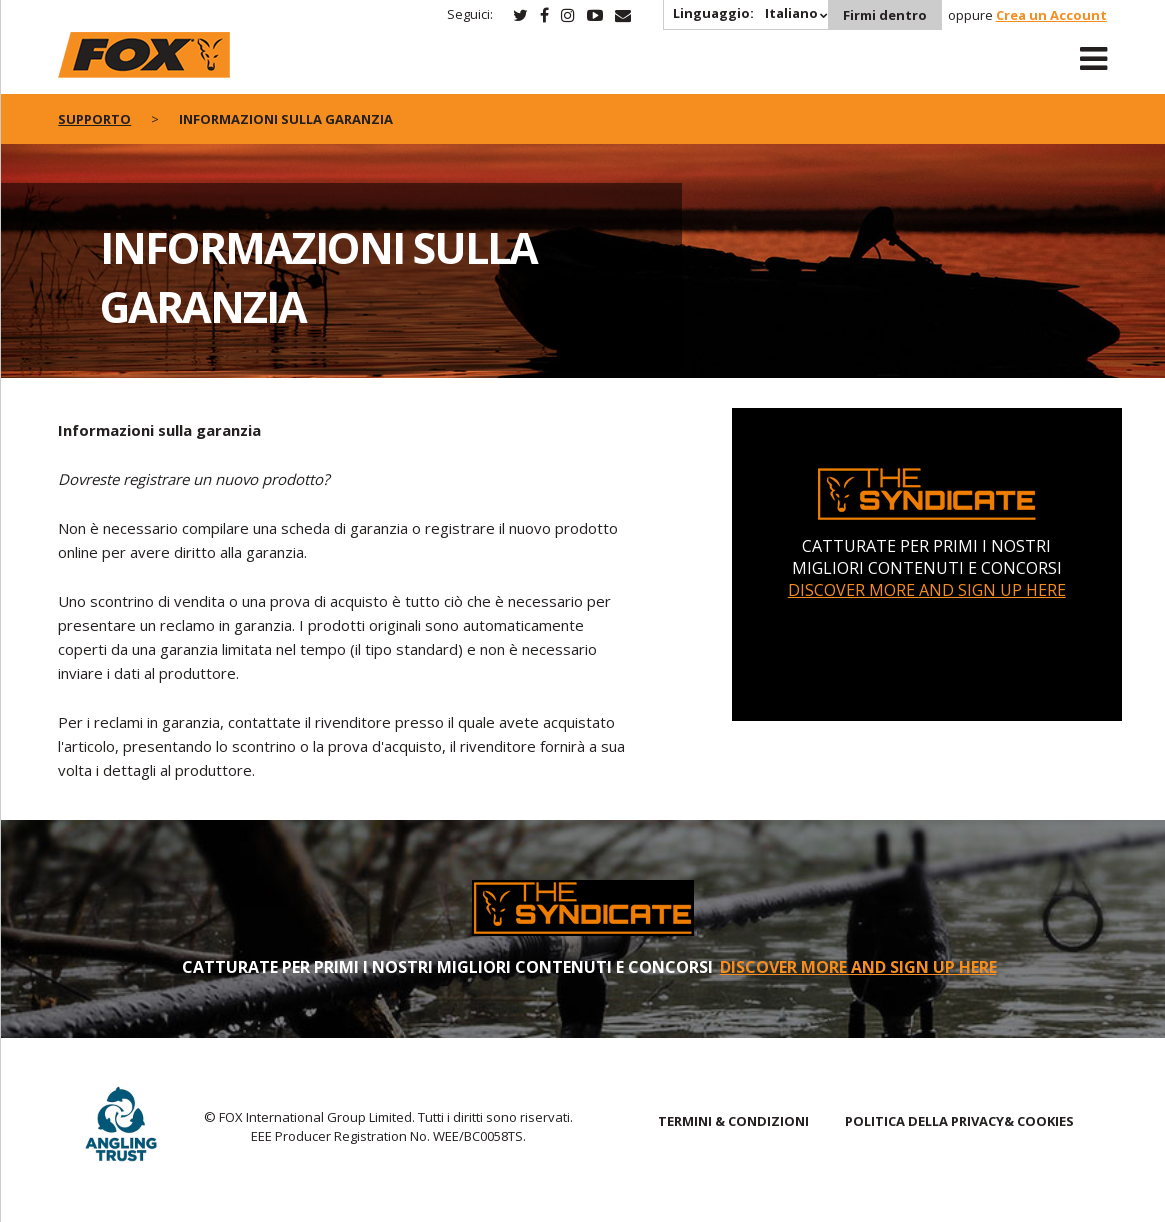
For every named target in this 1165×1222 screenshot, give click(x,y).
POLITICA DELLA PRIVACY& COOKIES (959, 1121)
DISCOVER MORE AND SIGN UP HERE (927, 590)
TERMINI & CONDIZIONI (733, 1121)
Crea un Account (1051, 15)
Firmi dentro (885, 15)
